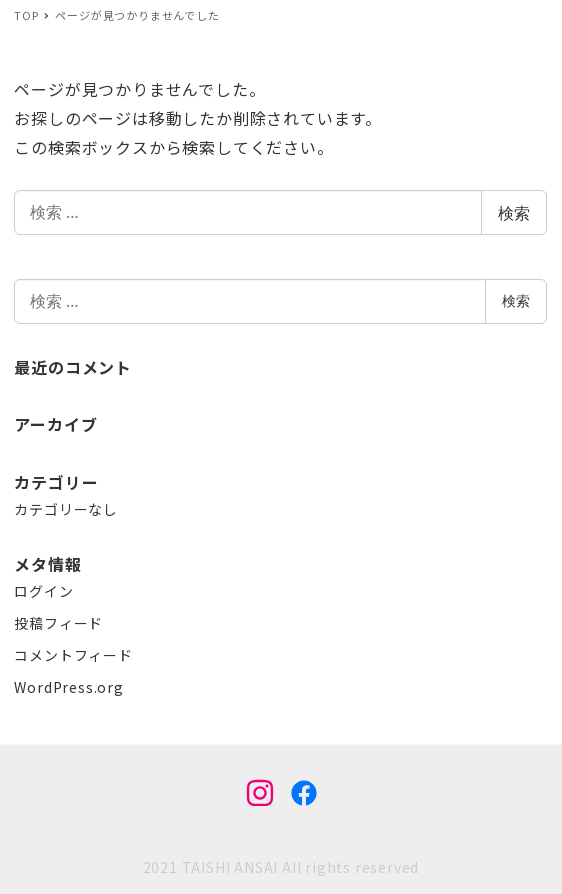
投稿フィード (58, 623)
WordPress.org (68, 687)
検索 (514, 213)
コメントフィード (73, 655)
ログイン (43, 591)
